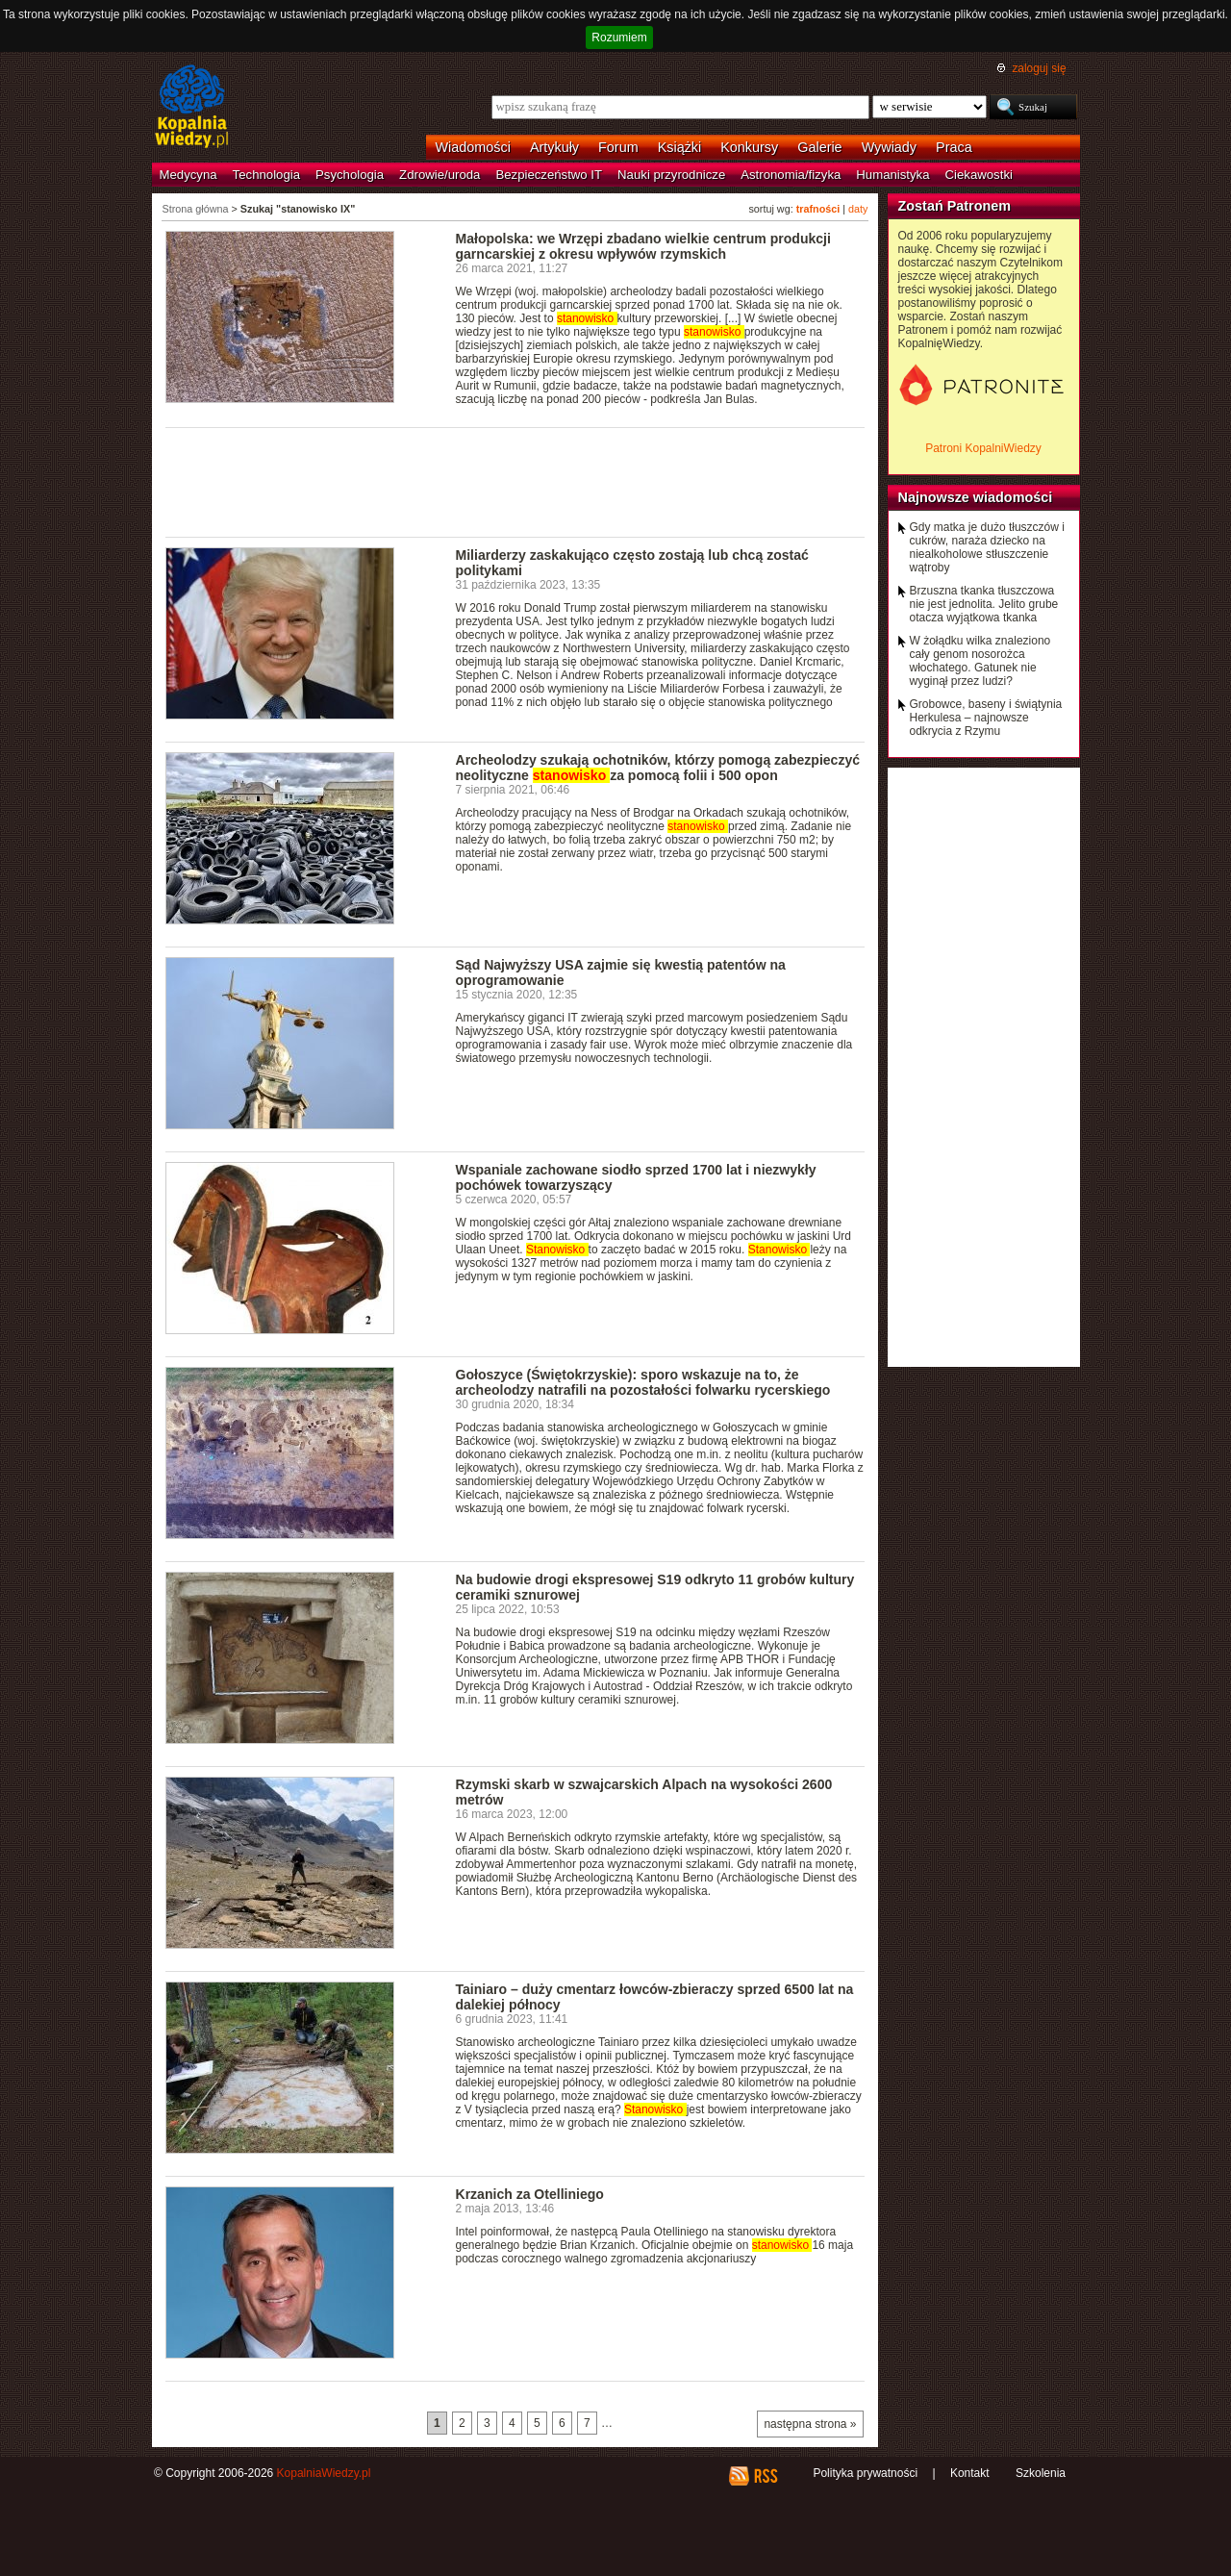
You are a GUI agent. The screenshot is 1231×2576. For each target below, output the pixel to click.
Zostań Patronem (955, 206)
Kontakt (970, 2473)
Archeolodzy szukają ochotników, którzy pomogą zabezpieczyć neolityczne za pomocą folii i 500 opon (658, 767)
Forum (618, 147)
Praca (954, 147)
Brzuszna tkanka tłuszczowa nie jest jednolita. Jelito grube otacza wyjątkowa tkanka (984, 604)
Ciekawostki (979, 174)
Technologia (266, 174)
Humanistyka (892, 174)
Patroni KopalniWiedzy (983, 448)
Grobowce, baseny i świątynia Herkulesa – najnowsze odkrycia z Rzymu (986, 717)
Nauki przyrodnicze (671, 174)
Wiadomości (473, 147)
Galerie (819, 147)
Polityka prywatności (865, 2473)
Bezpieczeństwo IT (548, 174)
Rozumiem (618, 37)
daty (857, 209)
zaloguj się (1039, 68)
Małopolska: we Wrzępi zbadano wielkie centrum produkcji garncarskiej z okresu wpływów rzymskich (643, 246)
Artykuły (554, 147)
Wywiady (889, 147)
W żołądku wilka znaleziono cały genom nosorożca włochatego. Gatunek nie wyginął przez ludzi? (980, 661)
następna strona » (810, 2424)
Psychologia (349, 174)
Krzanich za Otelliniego (530, 2194)
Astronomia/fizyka (791, 174)
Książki (680, 147)
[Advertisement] (515, 481)
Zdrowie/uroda (439, 174)
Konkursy (749, 147)
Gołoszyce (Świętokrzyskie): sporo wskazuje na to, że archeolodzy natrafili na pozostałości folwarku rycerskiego (643, 1382)
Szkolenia (1041, 2473)
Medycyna (188, 174)
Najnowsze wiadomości (975, 497)
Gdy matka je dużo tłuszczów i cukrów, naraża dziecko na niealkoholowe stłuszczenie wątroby (987, 547)
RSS (765, 2476)
